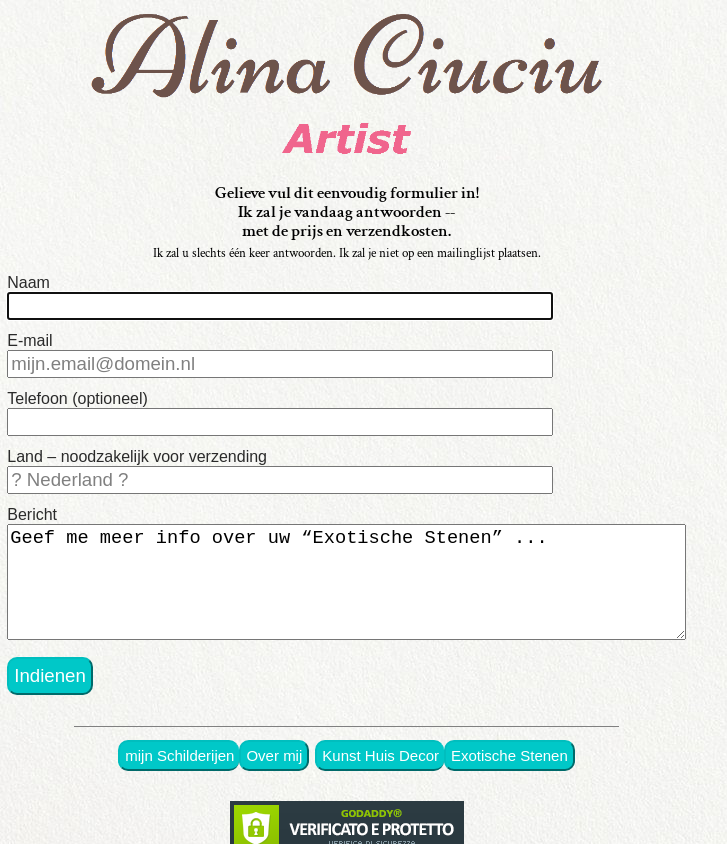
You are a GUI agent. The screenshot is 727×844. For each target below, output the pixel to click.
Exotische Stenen (509, 770)
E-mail (29, 340)
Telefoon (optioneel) (77, 398)
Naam (28, 282)
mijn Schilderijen (179, 770)
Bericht (32, 514)
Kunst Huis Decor (380, 770)
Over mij (274, 770)
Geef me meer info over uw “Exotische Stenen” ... (346, 589)
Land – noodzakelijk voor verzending (137, 456)
